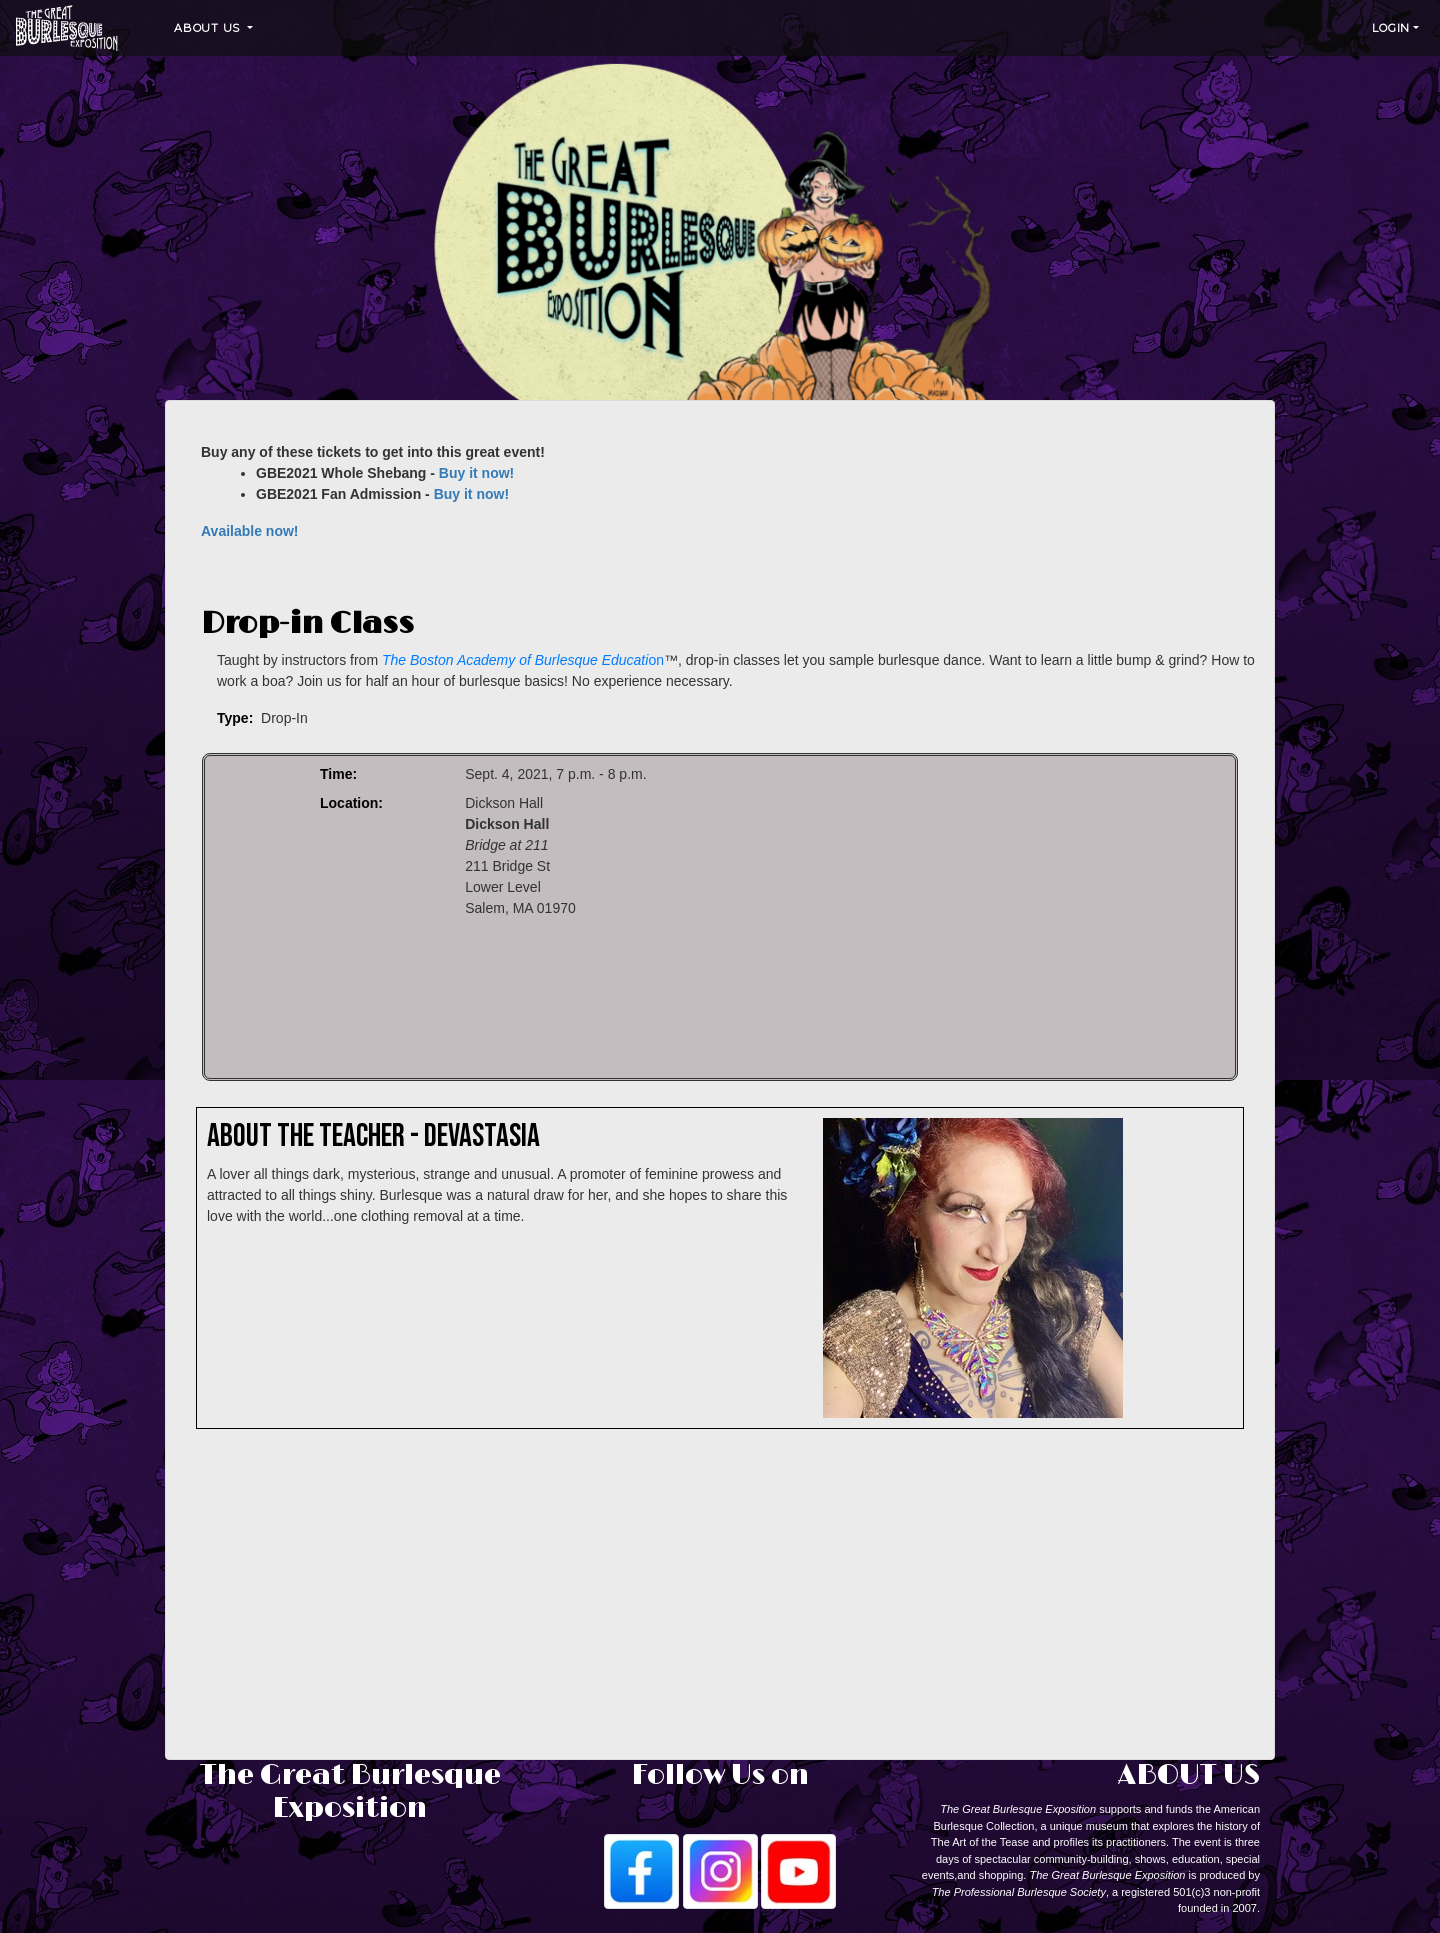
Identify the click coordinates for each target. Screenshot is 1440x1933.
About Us (209, 28)
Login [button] (1391, 28)
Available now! (250, 531)
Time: (338, 774)
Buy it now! (476, 473)
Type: (235, 718)
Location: (351, 803)
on (523, 660)
